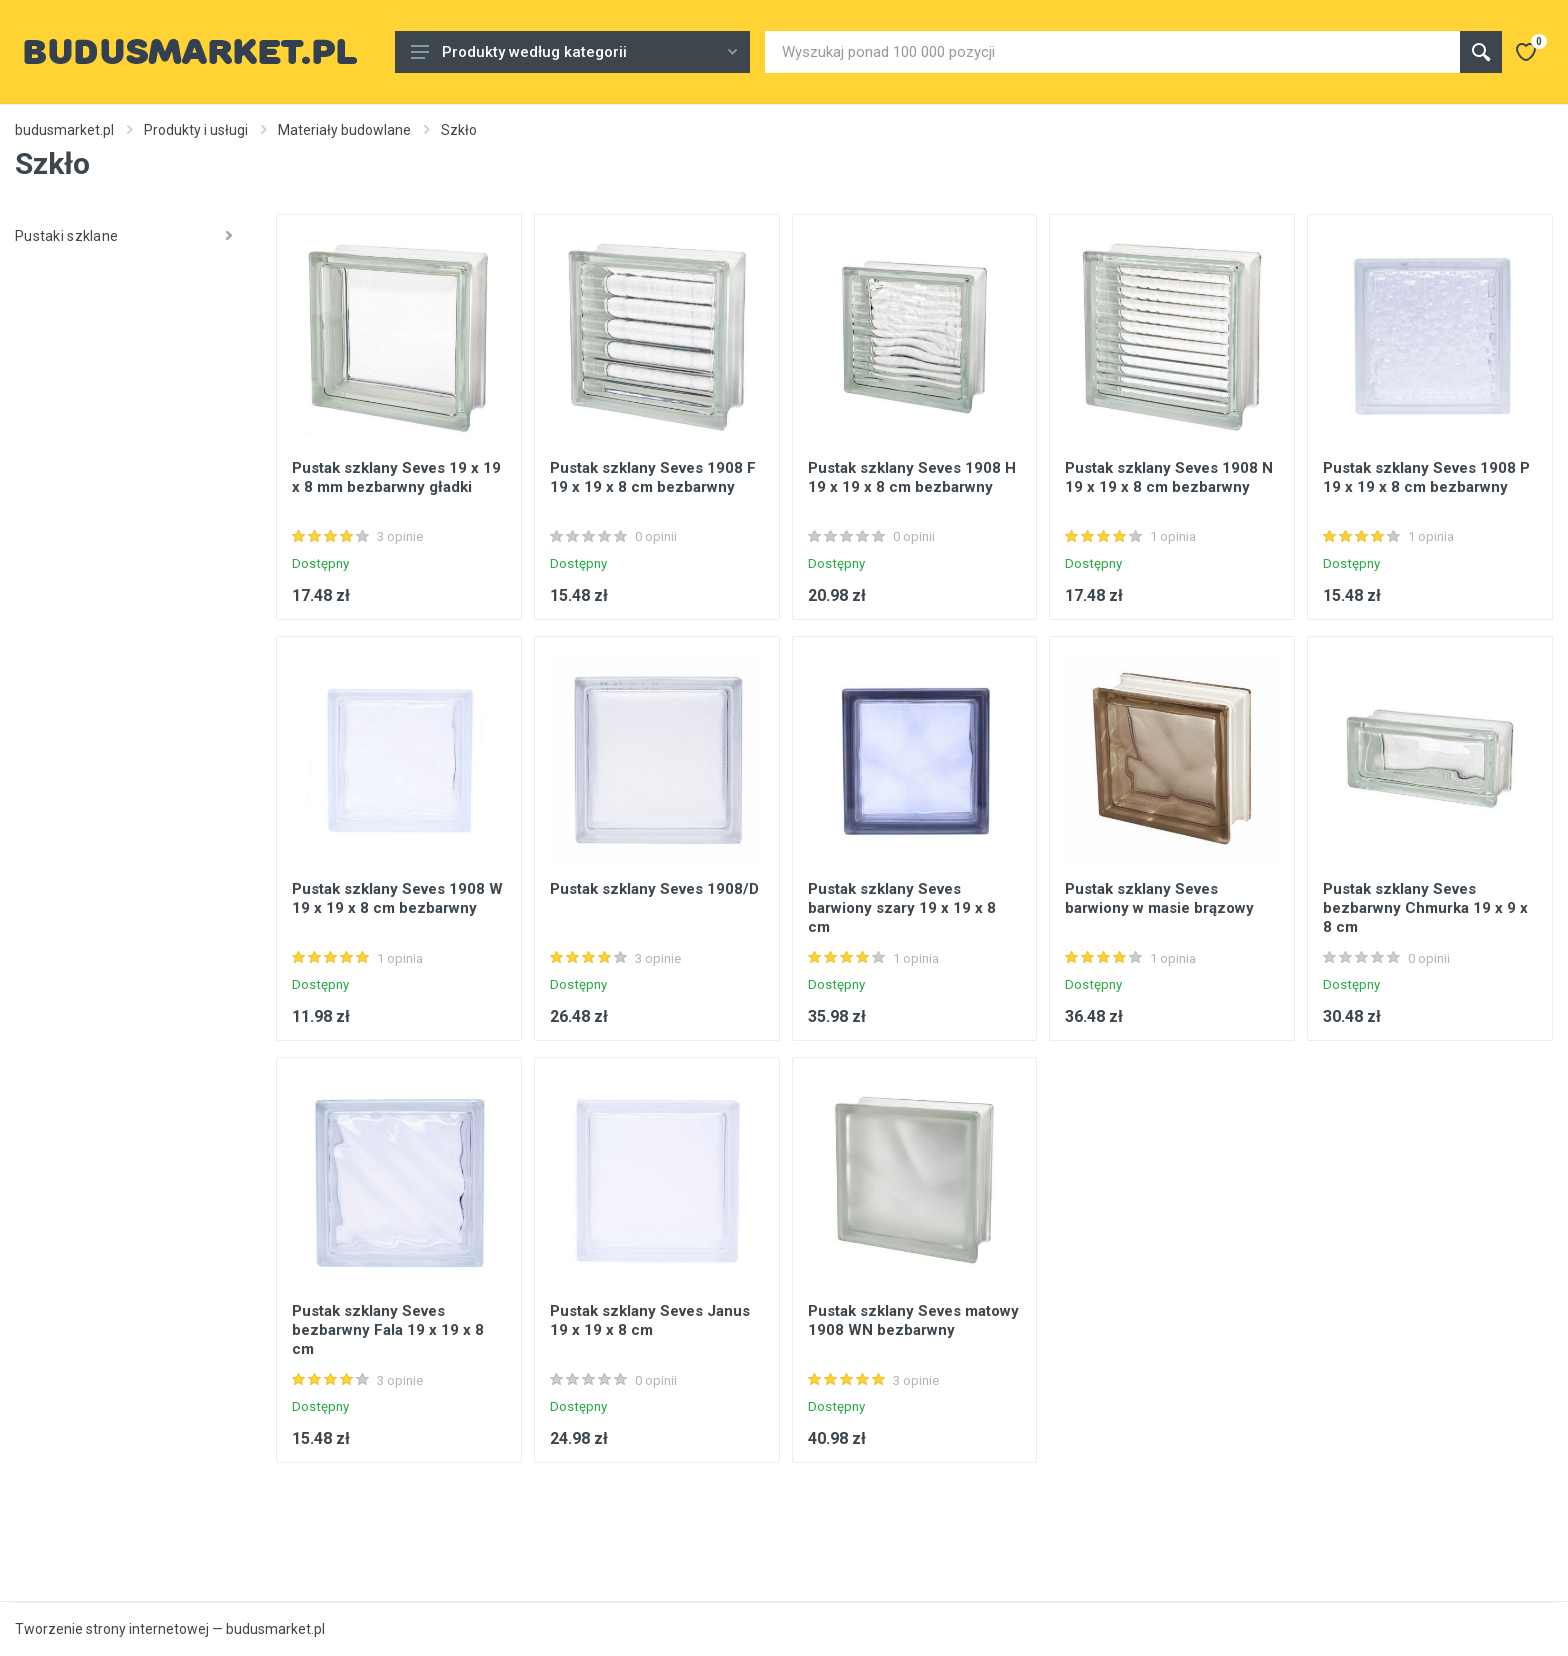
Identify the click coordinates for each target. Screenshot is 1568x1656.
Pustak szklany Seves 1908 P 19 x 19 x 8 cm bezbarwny (1426, 477)
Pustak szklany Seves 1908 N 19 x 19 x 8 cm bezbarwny (1169, 477)
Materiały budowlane (344, 130)
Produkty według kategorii (574, 52)
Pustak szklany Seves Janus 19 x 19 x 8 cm (650, 1320)
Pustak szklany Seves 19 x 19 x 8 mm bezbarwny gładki (396, 477)
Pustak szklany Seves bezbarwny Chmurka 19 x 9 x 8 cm (1425, 908)
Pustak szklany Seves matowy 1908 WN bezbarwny (913, 1320)
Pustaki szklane (123, 236)
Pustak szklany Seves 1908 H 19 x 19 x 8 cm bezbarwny (912, 477)
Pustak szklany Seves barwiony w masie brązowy (1159, 898)
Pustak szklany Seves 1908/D (654, 889)
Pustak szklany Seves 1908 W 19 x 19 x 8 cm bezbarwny (397, 898)
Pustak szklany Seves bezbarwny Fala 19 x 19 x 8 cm (388, 1330)
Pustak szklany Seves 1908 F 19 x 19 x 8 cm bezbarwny (653, 477)
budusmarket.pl (64, 130)
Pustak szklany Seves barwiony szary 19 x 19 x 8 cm (902, 908)
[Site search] (1112, 52)
